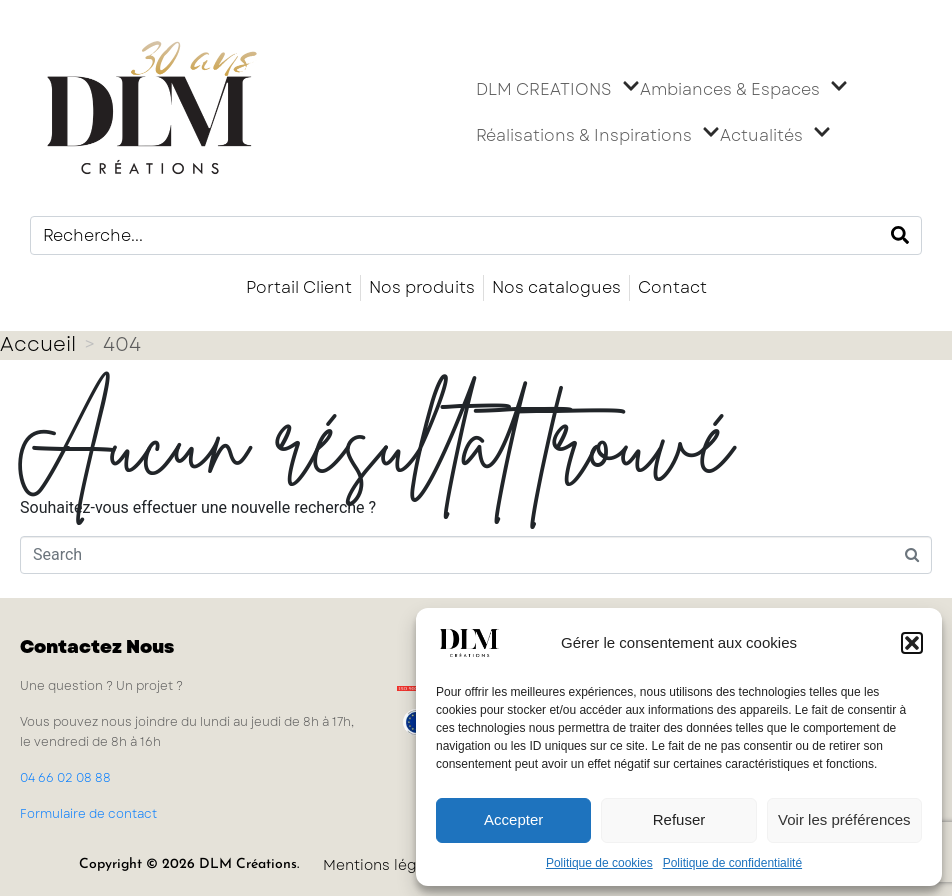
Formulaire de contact (88, 814)
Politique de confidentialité (732, 863)
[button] (912, 643)
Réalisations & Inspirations (598, 136)
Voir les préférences (844, 819)
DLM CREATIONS (558, 90)
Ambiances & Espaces (744, 90)
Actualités (775, 136)
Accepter (513, 819)
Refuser (679, 819)
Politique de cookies (599, 863)
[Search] (900, 236)
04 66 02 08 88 (65, 778)
